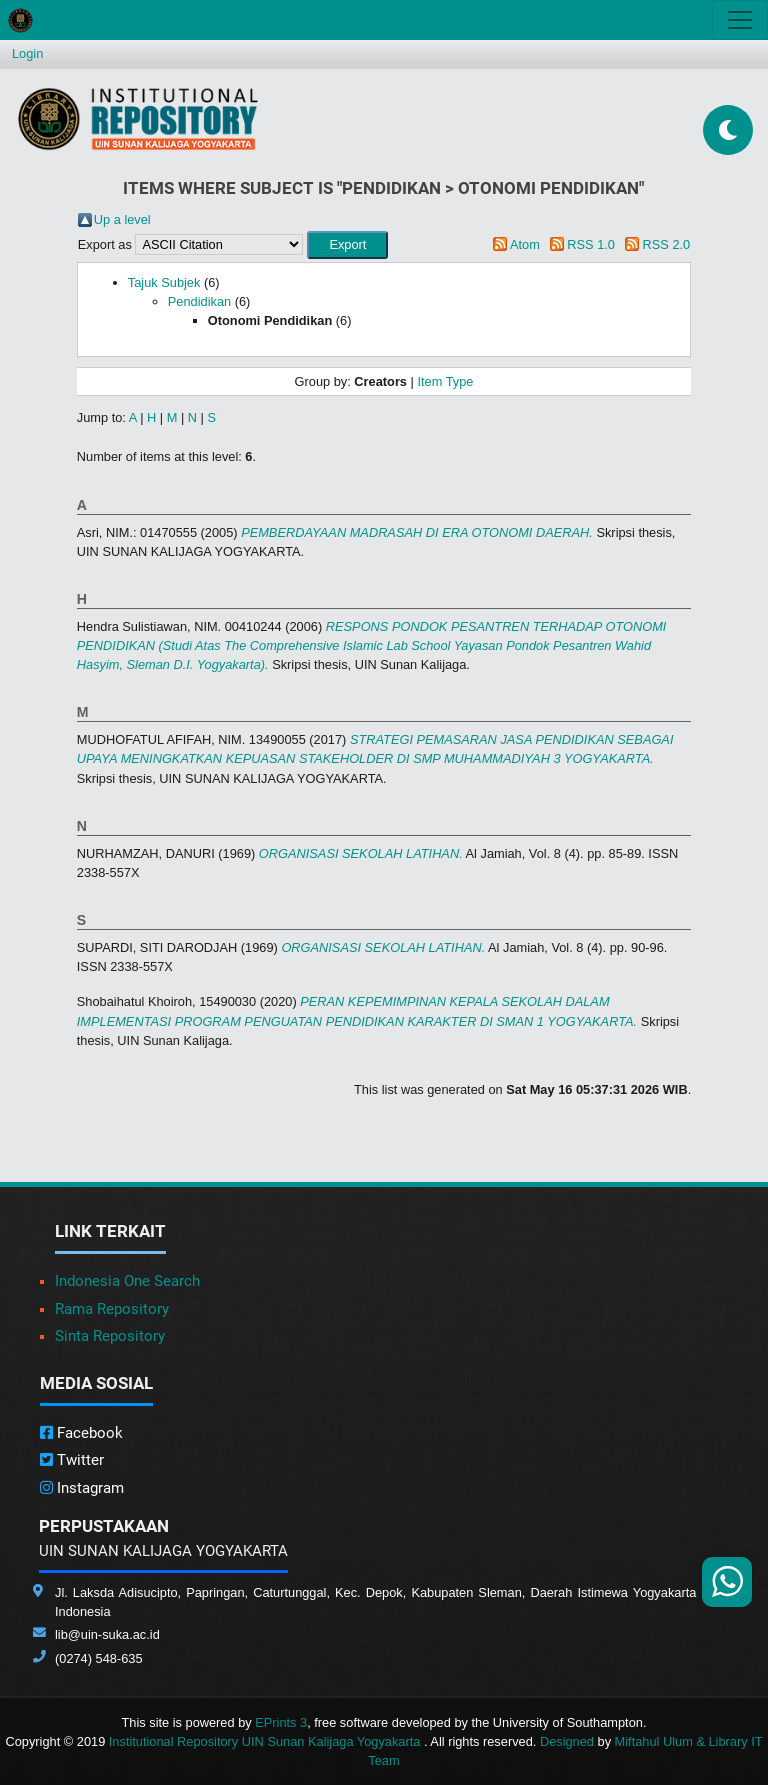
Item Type (445, 381)
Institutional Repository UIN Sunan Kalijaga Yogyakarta (266, 1741)
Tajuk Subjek (164, 282)
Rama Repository (112, 1309)
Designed (567, 1741)
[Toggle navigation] (740, 20)
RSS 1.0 (591, 244)
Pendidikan (199, 301)
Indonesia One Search (127, 1281)
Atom (525, 244)
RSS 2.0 (667, 244)
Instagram (82, 1488)
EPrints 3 (281, 1722)
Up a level (122, 219)
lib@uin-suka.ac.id (107, 1634)
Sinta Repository (110, 1336)
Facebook (81, 1433)
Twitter (72, 1460)
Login (27, 53)
